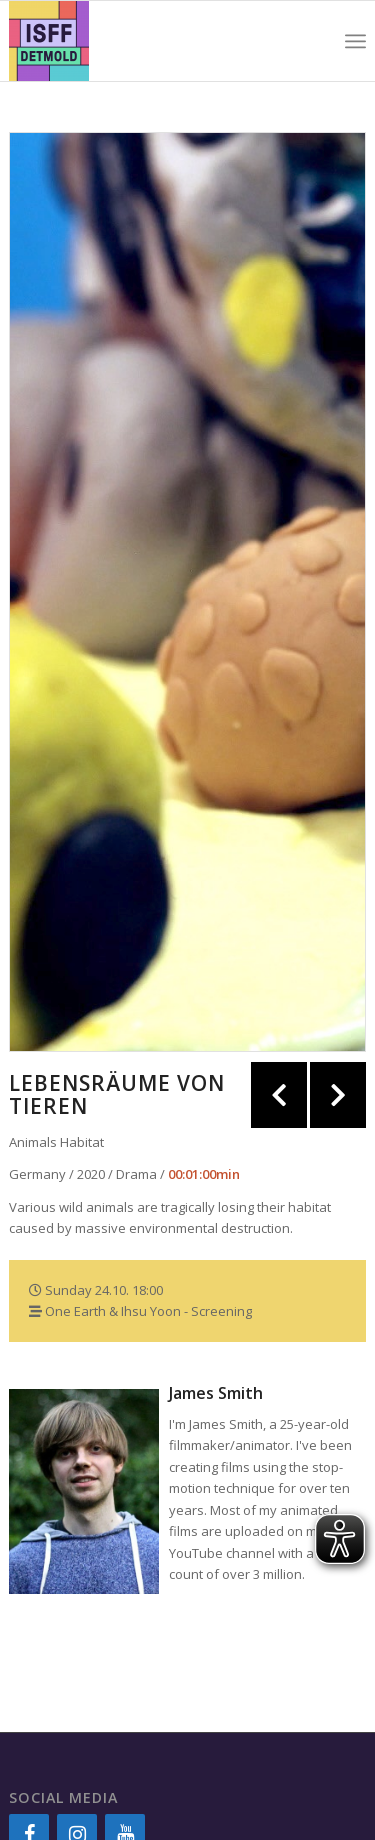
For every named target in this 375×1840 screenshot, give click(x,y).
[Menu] (355, 41)
